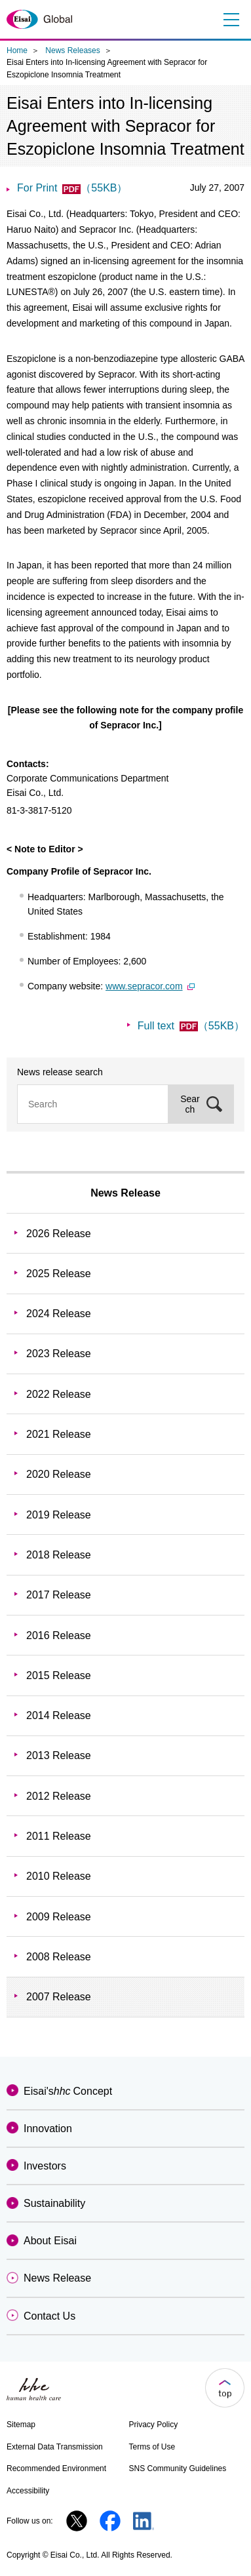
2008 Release (58, 1956)
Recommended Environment (56, 2468)
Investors (45, 2165)
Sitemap (21, 2424)
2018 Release (58, 1554)
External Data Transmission (55, 2446)
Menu (229, 19)
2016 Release (58, 1635)
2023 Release (58, 1353)
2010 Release (58, 1876)
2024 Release (58, 1313)
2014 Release (58, 1715)
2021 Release (58, 1434)
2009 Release (58, 1916)
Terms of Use (152, 2446)
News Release (125, 1193)
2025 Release (58, 1273)
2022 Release (58, 1394)
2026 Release (58, 1233)
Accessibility (28, 2490)
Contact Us (49, 2316)
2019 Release (58, 1514)
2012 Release (58, 1796)
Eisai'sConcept (68, 2091)
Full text (191, 1025)
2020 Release (58, 1474)
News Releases (72, 50)
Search (190, 1104)
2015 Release (58, 1675)
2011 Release (58, 1836)
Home (17, 50)
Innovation (48, 2128)
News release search (60, 1072)
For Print (72, 187)
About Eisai (50, 2240)
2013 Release (58, 1755)
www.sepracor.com (150, 986)
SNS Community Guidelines (178, 2468)
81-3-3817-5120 (39, 810)
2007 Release (58, 1996)
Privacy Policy (153, 2424)
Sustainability (54, 2203)
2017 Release (58, 1594)
